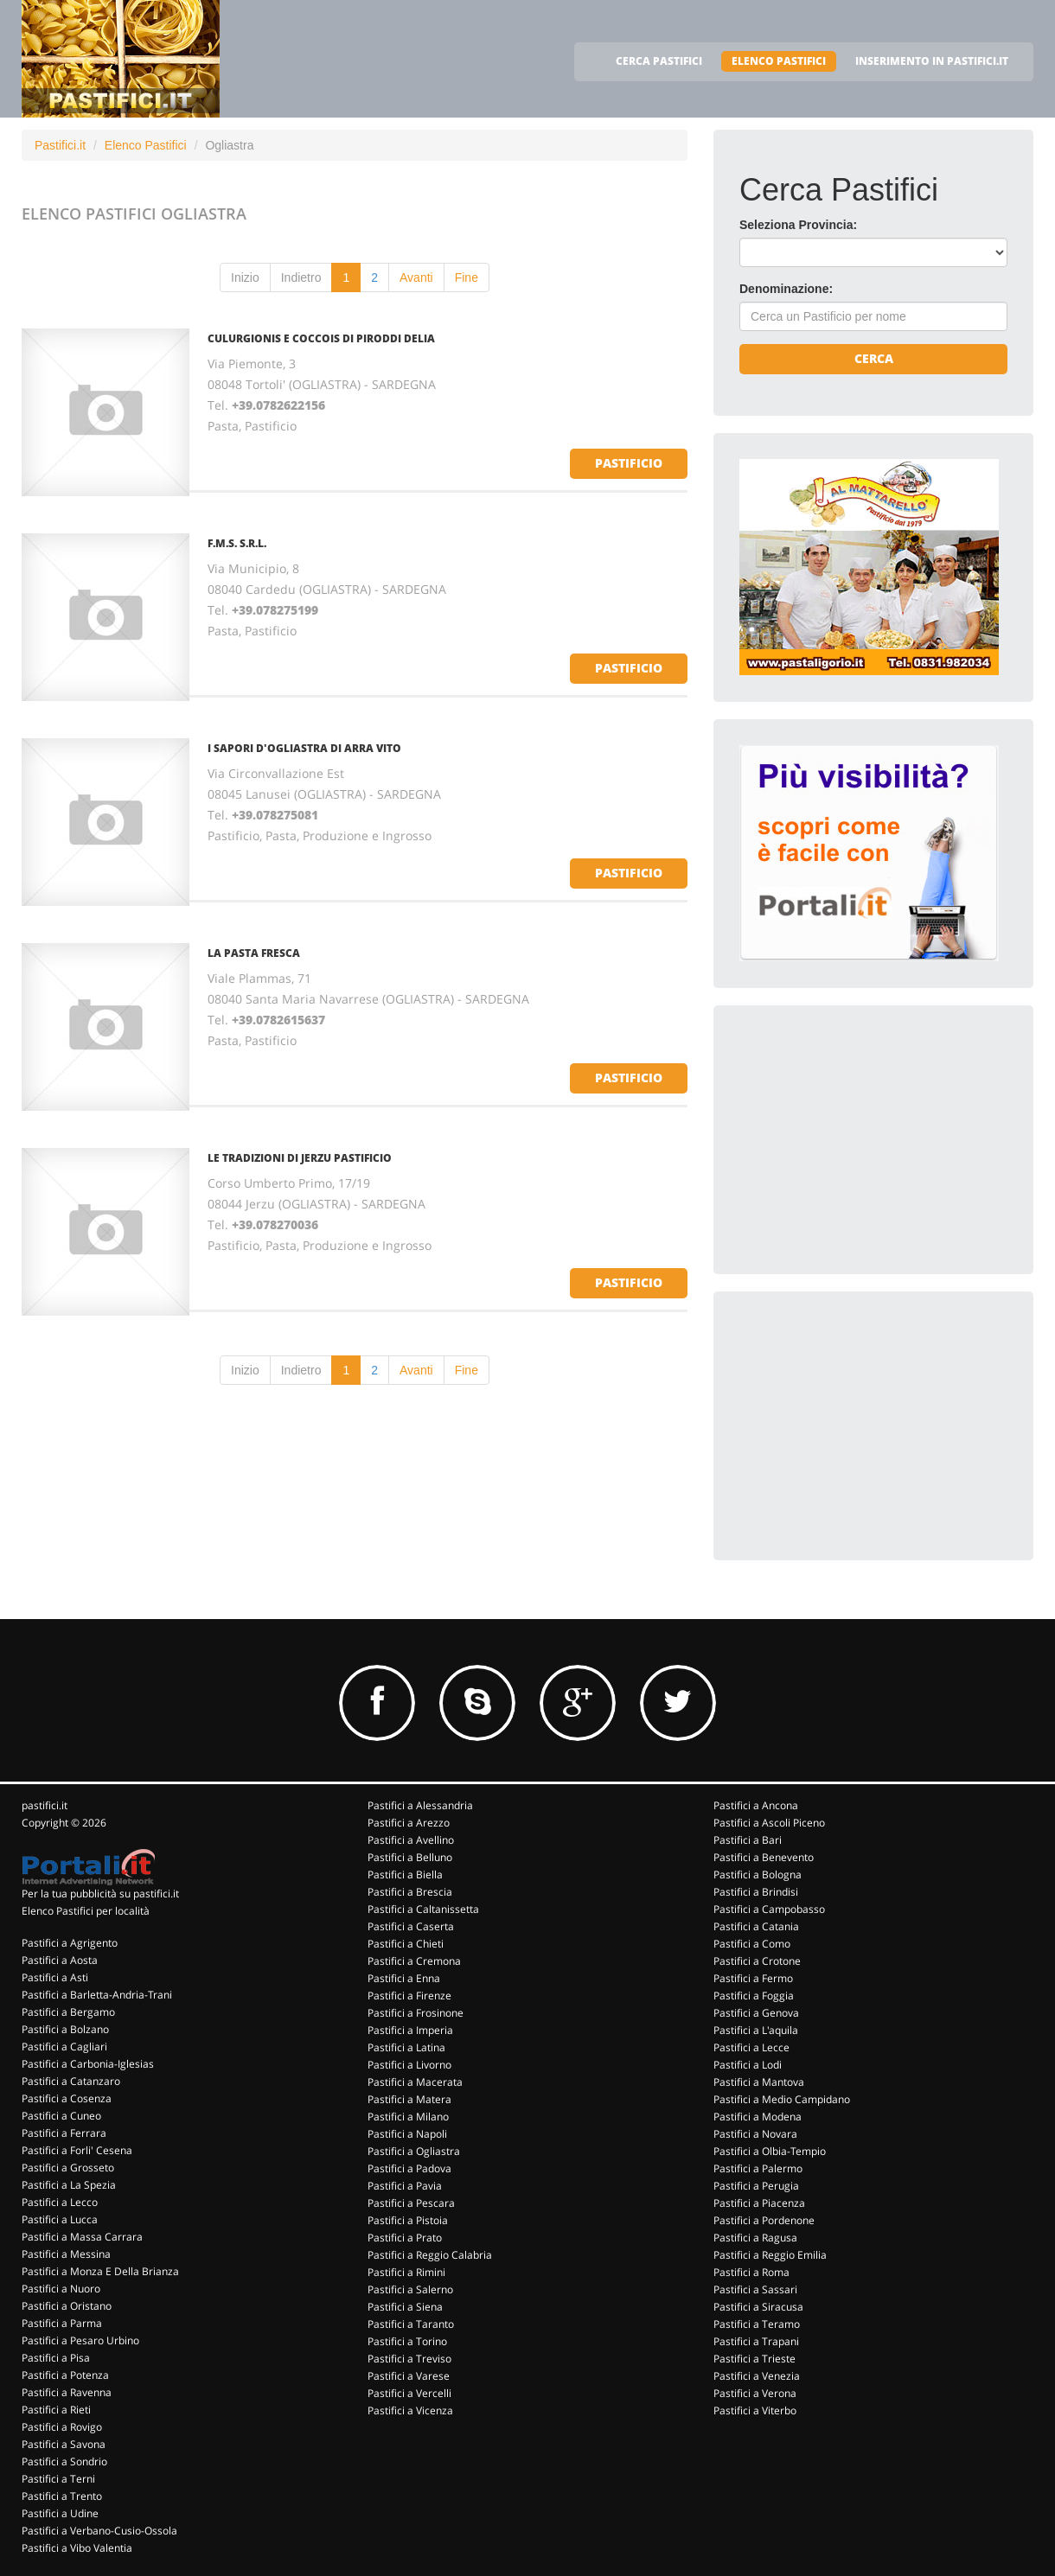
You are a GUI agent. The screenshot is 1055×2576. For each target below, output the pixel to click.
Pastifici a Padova (409, 2168)
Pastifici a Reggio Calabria (430, 2255)
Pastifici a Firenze (409, 1995)
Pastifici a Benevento (763, 1857)
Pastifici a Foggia (753, 1995)
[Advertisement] (869, 1139)
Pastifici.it (60, 145)
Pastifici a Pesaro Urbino (80, 2340)
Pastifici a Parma (62, 2323)
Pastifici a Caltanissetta (423, 1909)
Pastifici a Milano (408, 2116)
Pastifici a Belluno (410, 1857)
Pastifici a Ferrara (64, 2133)
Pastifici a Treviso (409, 2358)
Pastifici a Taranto (411, 2324)
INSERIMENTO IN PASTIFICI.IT (931, 61)
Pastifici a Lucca (60, 2219)
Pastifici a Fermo (753, 1978)
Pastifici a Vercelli (409, 2393)
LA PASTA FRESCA (254, 953)
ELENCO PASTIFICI (779, 61)
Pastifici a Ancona (755, 1805)
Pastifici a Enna (404, 1978)
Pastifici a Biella (405, 1874)
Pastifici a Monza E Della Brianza (100, 2271)
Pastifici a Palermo (757, 2168)
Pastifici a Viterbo (754, 2410)
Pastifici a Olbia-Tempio (769, 2151)
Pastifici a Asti (55, 1977)
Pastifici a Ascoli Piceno (769, 1822)
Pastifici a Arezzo (409, 1822)
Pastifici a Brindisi (755, 1891)
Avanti (416, 277)
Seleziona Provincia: (798, 225)
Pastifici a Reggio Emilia (770, 2255)
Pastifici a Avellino (411, 1840)
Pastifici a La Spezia (69, 2184)
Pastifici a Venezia (756, 2376)
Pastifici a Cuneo (61, 2115)
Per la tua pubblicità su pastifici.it (100, 1893)
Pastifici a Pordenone (764, 2220)
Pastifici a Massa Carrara (82, 2236)
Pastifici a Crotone (757, 1961)
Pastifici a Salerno (410, 2289)
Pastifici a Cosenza (67, 2098)
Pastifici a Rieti (56, 2409)
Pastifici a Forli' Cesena (77, 2150)
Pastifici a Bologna (757, 1874)
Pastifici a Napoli (407, 2133)
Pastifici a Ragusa (755, 2237)
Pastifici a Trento (62, 2496)
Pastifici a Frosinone (416, 2012)
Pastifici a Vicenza (410, 2410)
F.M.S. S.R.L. (237, 543)
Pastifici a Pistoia (408, 2220)
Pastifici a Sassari (755, 2289)
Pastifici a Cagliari (64, 2046)
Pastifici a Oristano (67, 2306)
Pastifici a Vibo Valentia (77, 2548)
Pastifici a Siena (405, 2306)
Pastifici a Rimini (406, 2272)
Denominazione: (786, 289)
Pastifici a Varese (409, 2376)
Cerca (873, 358)
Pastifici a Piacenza (759, 2203)
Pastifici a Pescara (411, 2203)
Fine (466, 277)
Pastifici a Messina (66, 2254)
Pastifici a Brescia (410, 1891)
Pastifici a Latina (406, 2047)
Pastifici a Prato (405, 2237)
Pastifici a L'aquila (755, 2030)
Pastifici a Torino (407, 2341)
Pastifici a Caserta (411, 1926)
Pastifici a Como (751, 1943)
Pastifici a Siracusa (758, 2306)
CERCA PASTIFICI (659, 61)
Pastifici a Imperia (410, 2030)
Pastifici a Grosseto (68, 2167)
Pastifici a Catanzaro (71, 2081)
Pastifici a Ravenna (67, 2392)
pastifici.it (44, 1805)
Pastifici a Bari (747, 1840)
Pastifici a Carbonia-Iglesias (88, 2063)
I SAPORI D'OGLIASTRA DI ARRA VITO (304, 748)
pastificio (628, 463)
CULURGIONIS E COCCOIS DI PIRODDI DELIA (321, 338)
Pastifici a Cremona (414, 1961)
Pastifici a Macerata (415, 2082)
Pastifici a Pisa (56, 2357)
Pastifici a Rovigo (62, 2427)
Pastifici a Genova (756, 2012)
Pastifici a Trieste (754, 2358)
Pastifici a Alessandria (420, 1805)
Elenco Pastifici (146, 145)
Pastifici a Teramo (756, 2324)
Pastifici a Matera (409, 2099)
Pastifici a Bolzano (65, 2029)
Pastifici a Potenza (65, 2375)
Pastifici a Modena (757, 2116)
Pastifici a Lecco (60, 2202)
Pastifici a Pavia (405, 2185)
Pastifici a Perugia (756, 2185)
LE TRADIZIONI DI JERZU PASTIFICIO (300, 1158)
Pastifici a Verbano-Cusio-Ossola (99, 2530)
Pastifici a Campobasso (769, 1909)
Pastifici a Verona (754, 2393)
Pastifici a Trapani (756, 2341)
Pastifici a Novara (755, 2133)
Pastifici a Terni (58, 2478)
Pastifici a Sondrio (64, 2461)
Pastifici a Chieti (406, 1943)
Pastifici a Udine (60, 2513)
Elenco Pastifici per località (86, 1910)
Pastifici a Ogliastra (414, 2151)
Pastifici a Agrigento (70, 1942)
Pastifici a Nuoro (61, 2288)
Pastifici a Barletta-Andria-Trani (97, 1994)
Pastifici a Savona (64, 2444)
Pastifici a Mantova (758, 2082)
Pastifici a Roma (751, 2272)
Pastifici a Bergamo (68, 2012)
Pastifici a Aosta (60, 1960)
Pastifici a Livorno (409, 2064)
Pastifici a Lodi (747, 2064)
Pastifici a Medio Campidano (781, 2099)
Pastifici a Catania (756, 1926)
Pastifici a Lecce (751, 2047)
